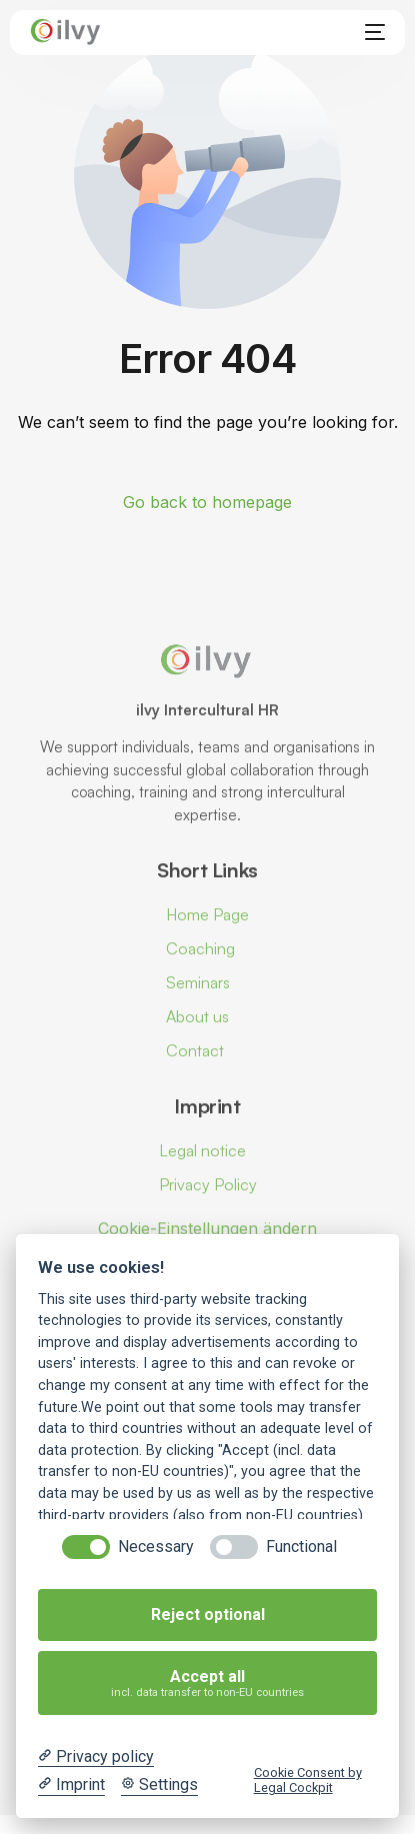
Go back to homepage (207, 502)
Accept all (208, 1683)
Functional (301, 1546)
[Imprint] (71, 1785)
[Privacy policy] (96, 1757)
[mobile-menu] (371, 32)
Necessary (156, 1546)
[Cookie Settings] (159, 1785)
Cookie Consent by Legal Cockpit (308, 1780)
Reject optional (208, 1614)
